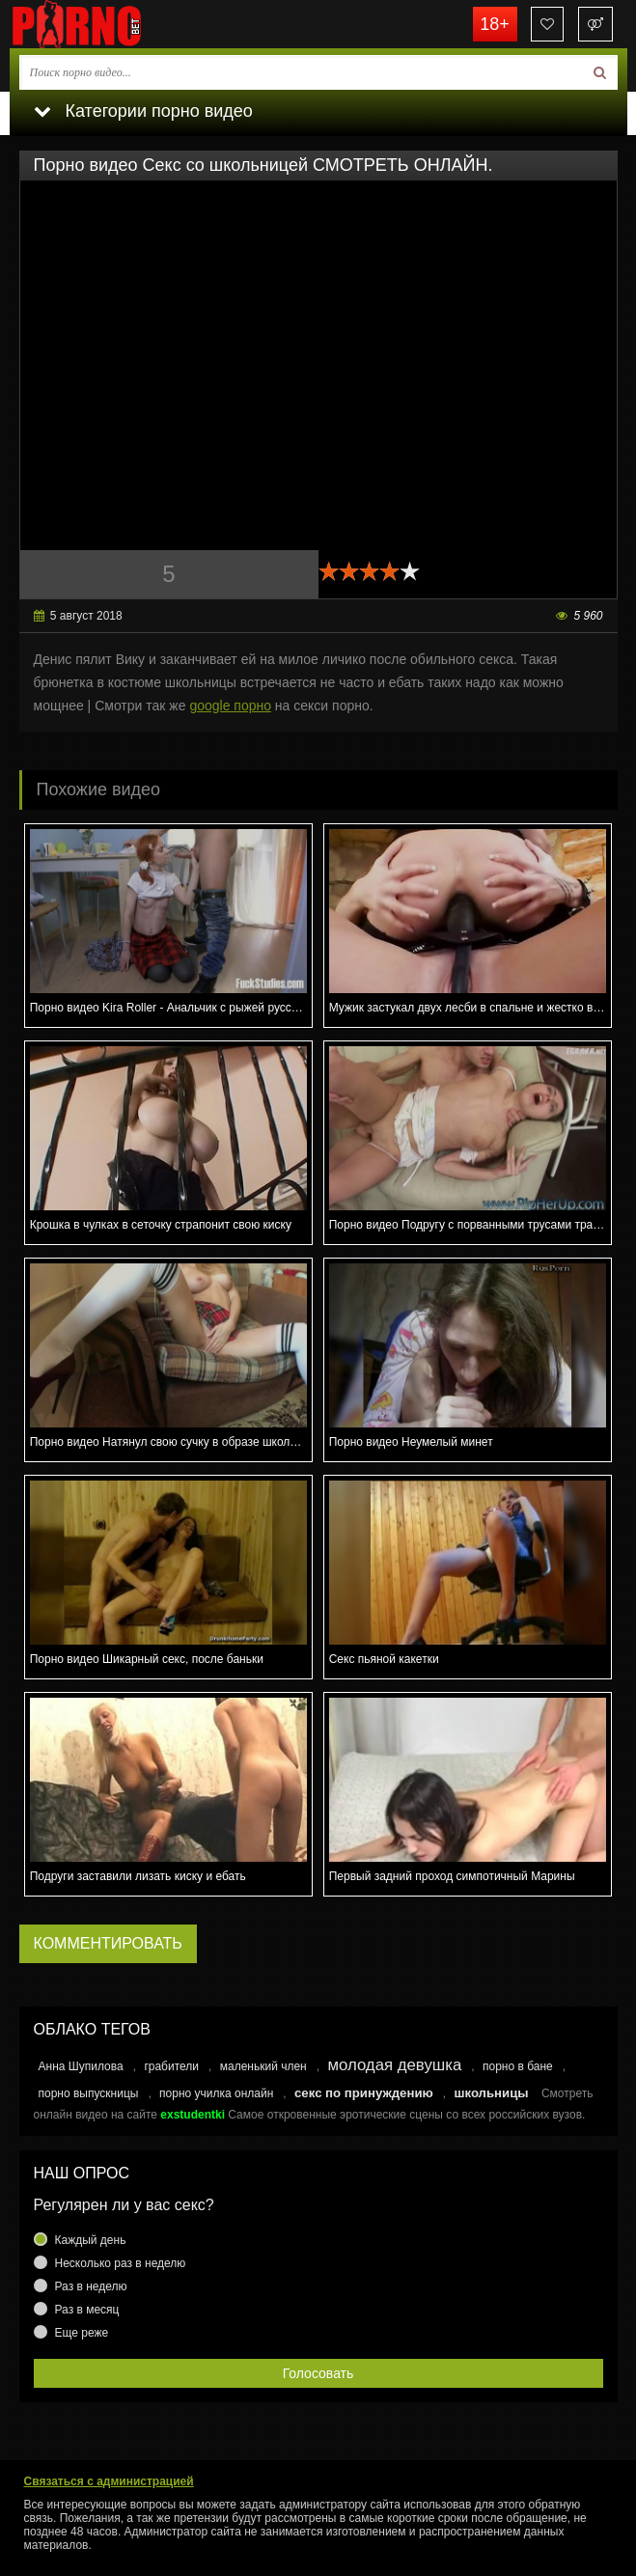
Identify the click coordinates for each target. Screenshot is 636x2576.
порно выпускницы (89, 2093)
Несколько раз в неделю (120, 2263)
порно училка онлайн (216, 2093)
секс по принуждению (363, 2093)
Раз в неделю (91, 2286)
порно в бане (518, 2066)
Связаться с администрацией (109, 2481)
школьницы (491, 2093)
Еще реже (82, 2333)
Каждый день (90, 2240)
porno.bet (106, 24)
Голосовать (318, 2373)
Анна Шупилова (81, 2066)
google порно (230, 705)
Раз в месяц (87, 2309)
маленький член (263, 2066)
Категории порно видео (143, 111)
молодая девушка (394, 2065)
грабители (171, 2066)
